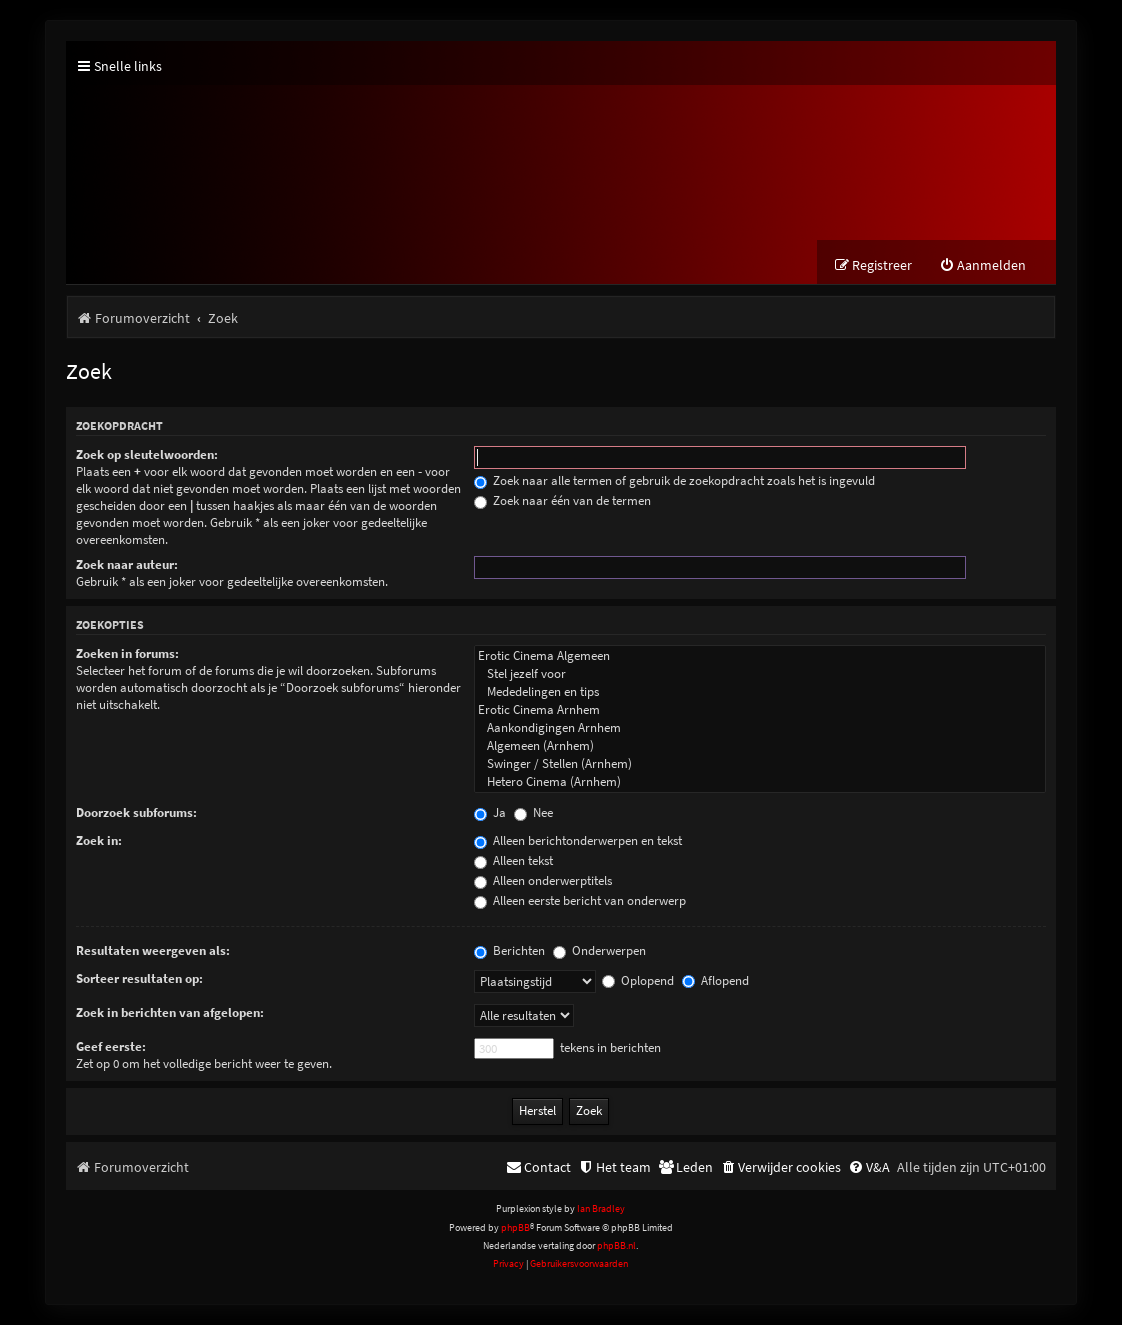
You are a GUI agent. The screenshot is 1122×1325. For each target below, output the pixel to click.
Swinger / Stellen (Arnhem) (760, 764)
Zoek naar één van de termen (562, 500)
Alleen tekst (513, 860)
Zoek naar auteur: (127, 564)
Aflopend (715, 980)
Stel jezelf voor (760, 674)
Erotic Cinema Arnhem (760, 710)
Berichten (509, 950)
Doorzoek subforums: (136, 812)
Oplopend (638, 980)
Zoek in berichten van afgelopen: (170, 1012)
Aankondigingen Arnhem (760, 728)
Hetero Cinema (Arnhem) (760, 782)
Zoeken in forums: (127, 653)
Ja (490, 812)
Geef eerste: (111, 1046)
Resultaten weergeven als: (153, 950)
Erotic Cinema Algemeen (760, 656)
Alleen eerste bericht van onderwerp (580, 900)
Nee (533, 812)
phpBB (515, 1227)
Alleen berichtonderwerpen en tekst (578, 840)
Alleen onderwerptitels (543, 880)
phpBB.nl (616, 1245)
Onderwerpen (599, 950)
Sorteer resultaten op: (139, 978)
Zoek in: (99, 840)
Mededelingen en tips (760, 692)
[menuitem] (982, 265)
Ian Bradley (601, 1208)
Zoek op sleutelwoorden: (147, 454)
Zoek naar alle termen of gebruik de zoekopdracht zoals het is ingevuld (674, 480)
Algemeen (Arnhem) (760, 746)
